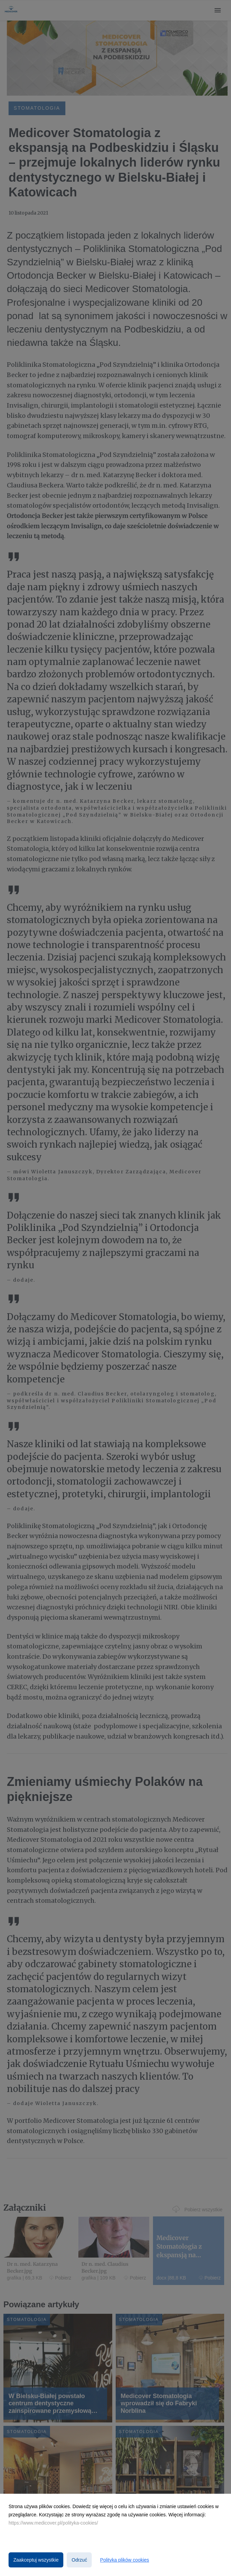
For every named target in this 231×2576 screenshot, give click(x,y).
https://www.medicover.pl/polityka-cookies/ (53, 2523)
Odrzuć (79, 2560)
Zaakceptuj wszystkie (36, 2560)
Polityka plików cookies (124, 2560)
